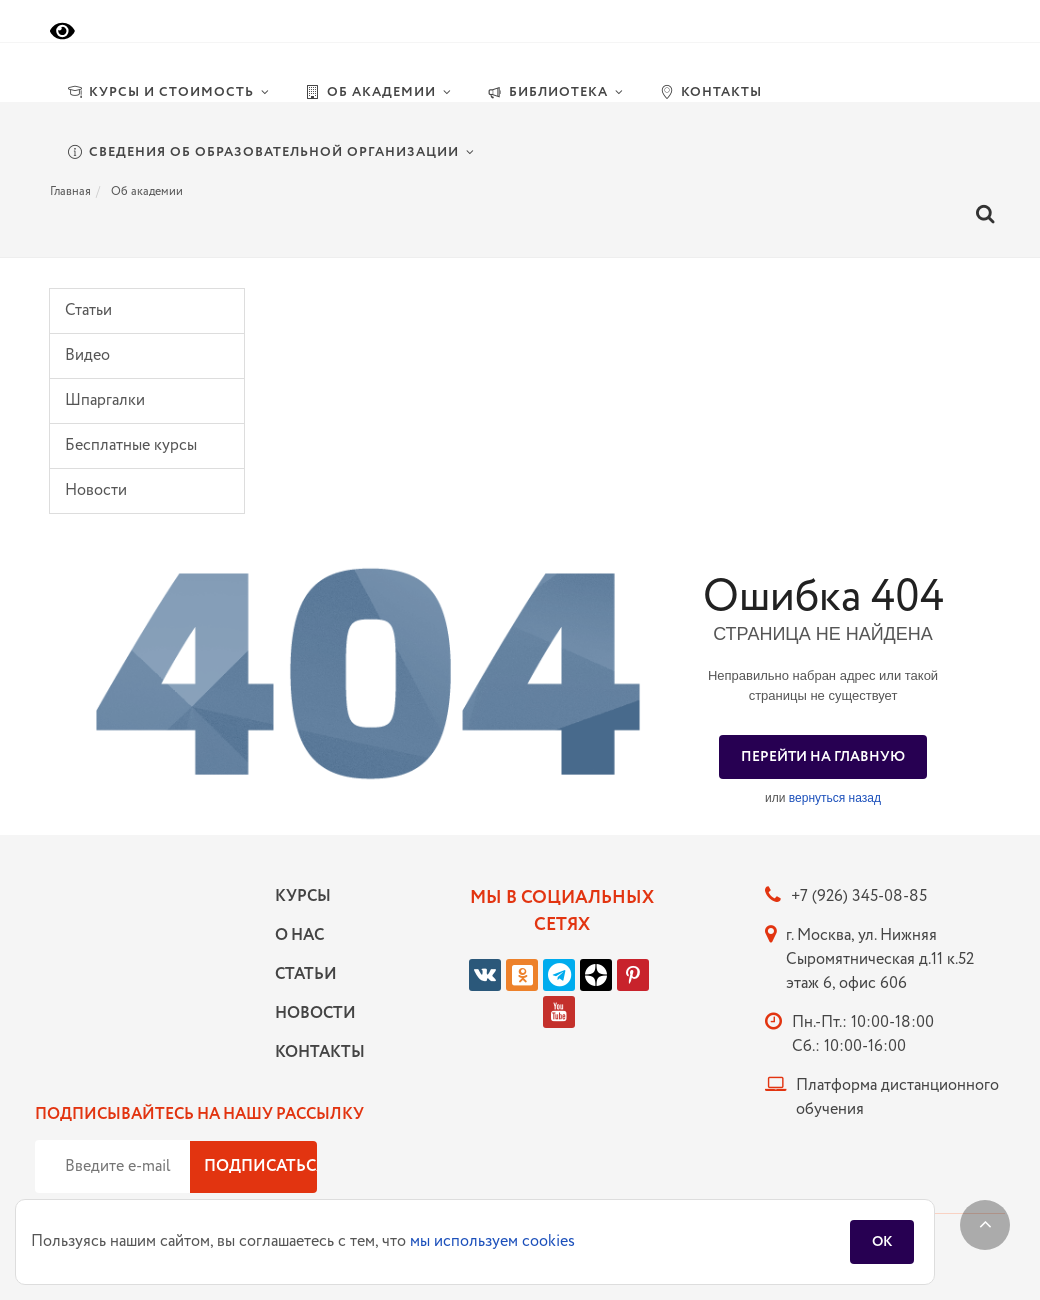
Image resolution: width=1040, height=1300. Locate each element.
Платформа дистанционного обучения (897, 1097)
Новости (96, 490)
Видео (87, 355)
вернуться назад (835, 798)
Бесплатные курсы (131, 445)
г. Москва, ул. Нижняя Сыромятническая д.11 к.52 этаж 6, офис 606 (880, 959)
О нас (299, 935)
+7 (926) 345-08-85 (859, 896)
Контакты (315, 1052)
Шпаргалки (105, 400)
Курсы (303, 896)
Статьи (88, 310)
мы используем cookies (492, 1241)
